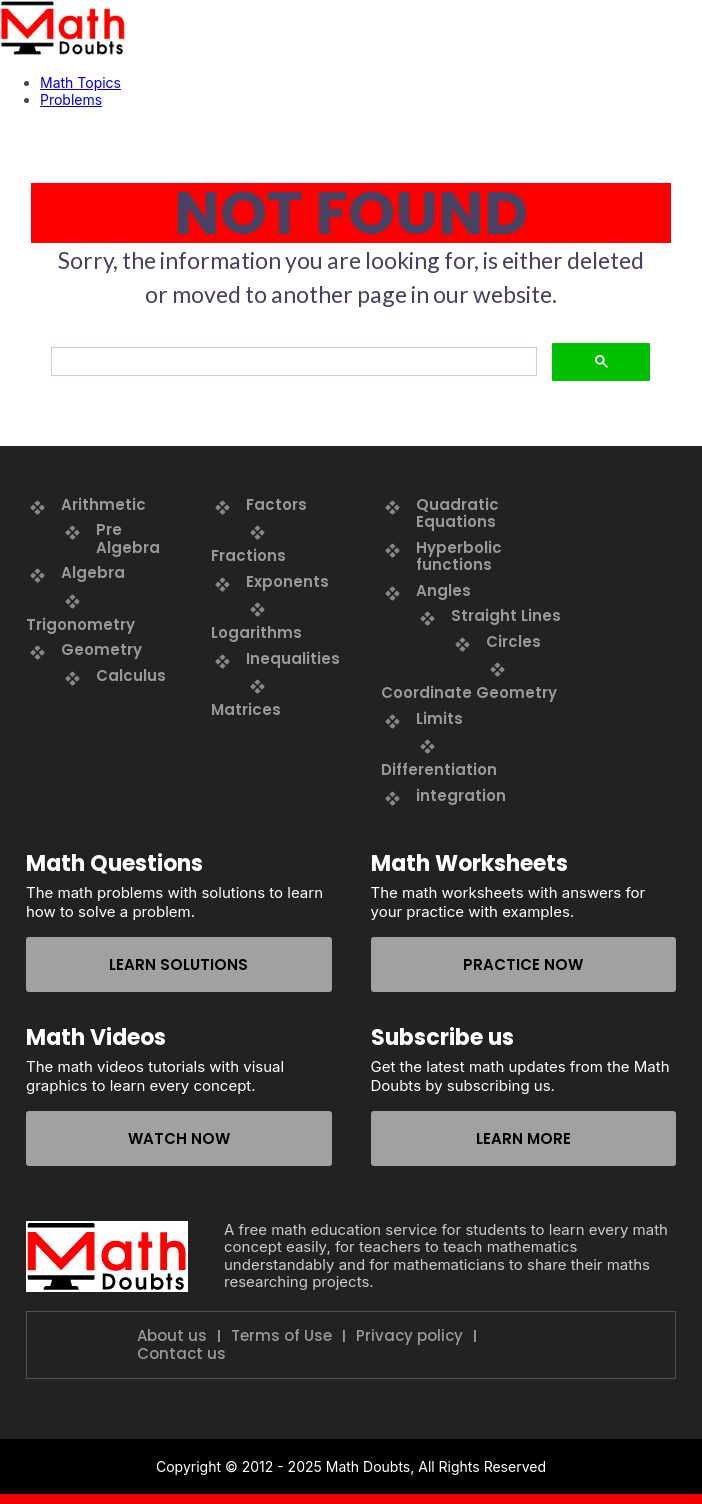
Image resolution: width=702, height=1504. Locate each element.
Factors (276, 504)
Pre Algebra (128, 538)
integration (461, 795)
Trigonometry (80, 624)
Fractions (248, 555)
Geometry (101, 649)
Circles (513, 641)
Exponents (287, 581)
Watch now (179, 1138)
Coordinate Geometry (469, 692)
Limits (439, 718)
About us (172, 1336)
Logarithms (256, 632)
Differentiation (439, 769)
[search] (292, 362)
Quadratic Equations (457, 513)
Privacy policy (409, 1336)
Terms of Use (281, 1336)
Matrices (246, 709)
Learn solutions (178, 964)
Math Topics (80, 82)
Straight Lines (506, 615)
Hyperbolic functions (459, 556)
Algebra (93, 572)
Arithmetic (103, 504)
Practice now (523, 964)
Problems (71, 99)
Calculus (131, 675)
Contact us (181, 1354)
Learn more (523, 1138)
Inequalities (293, 658)
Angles (443, 590)
